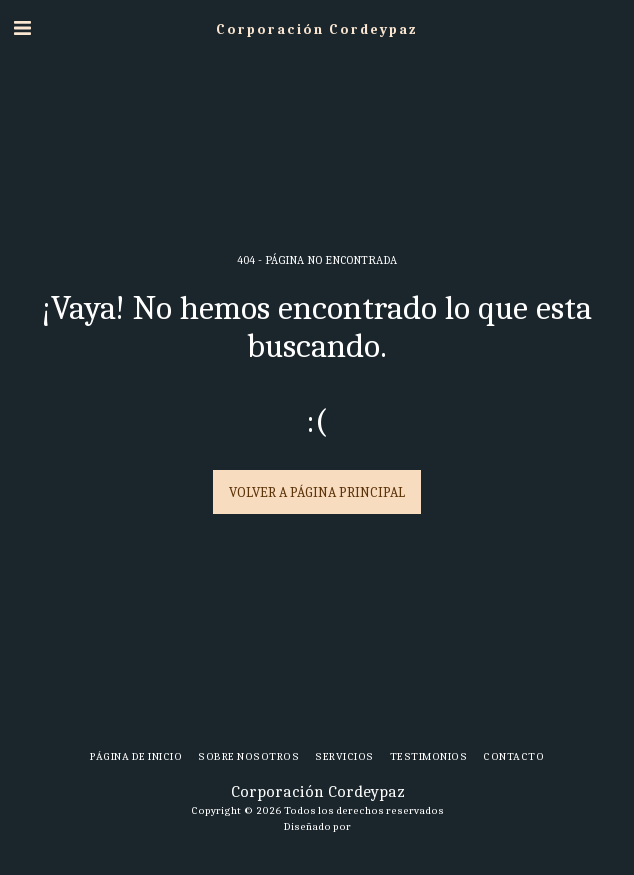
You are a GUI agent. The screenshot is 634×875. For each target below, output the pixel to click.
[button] (22, 28)
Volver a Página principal (317, 492)
